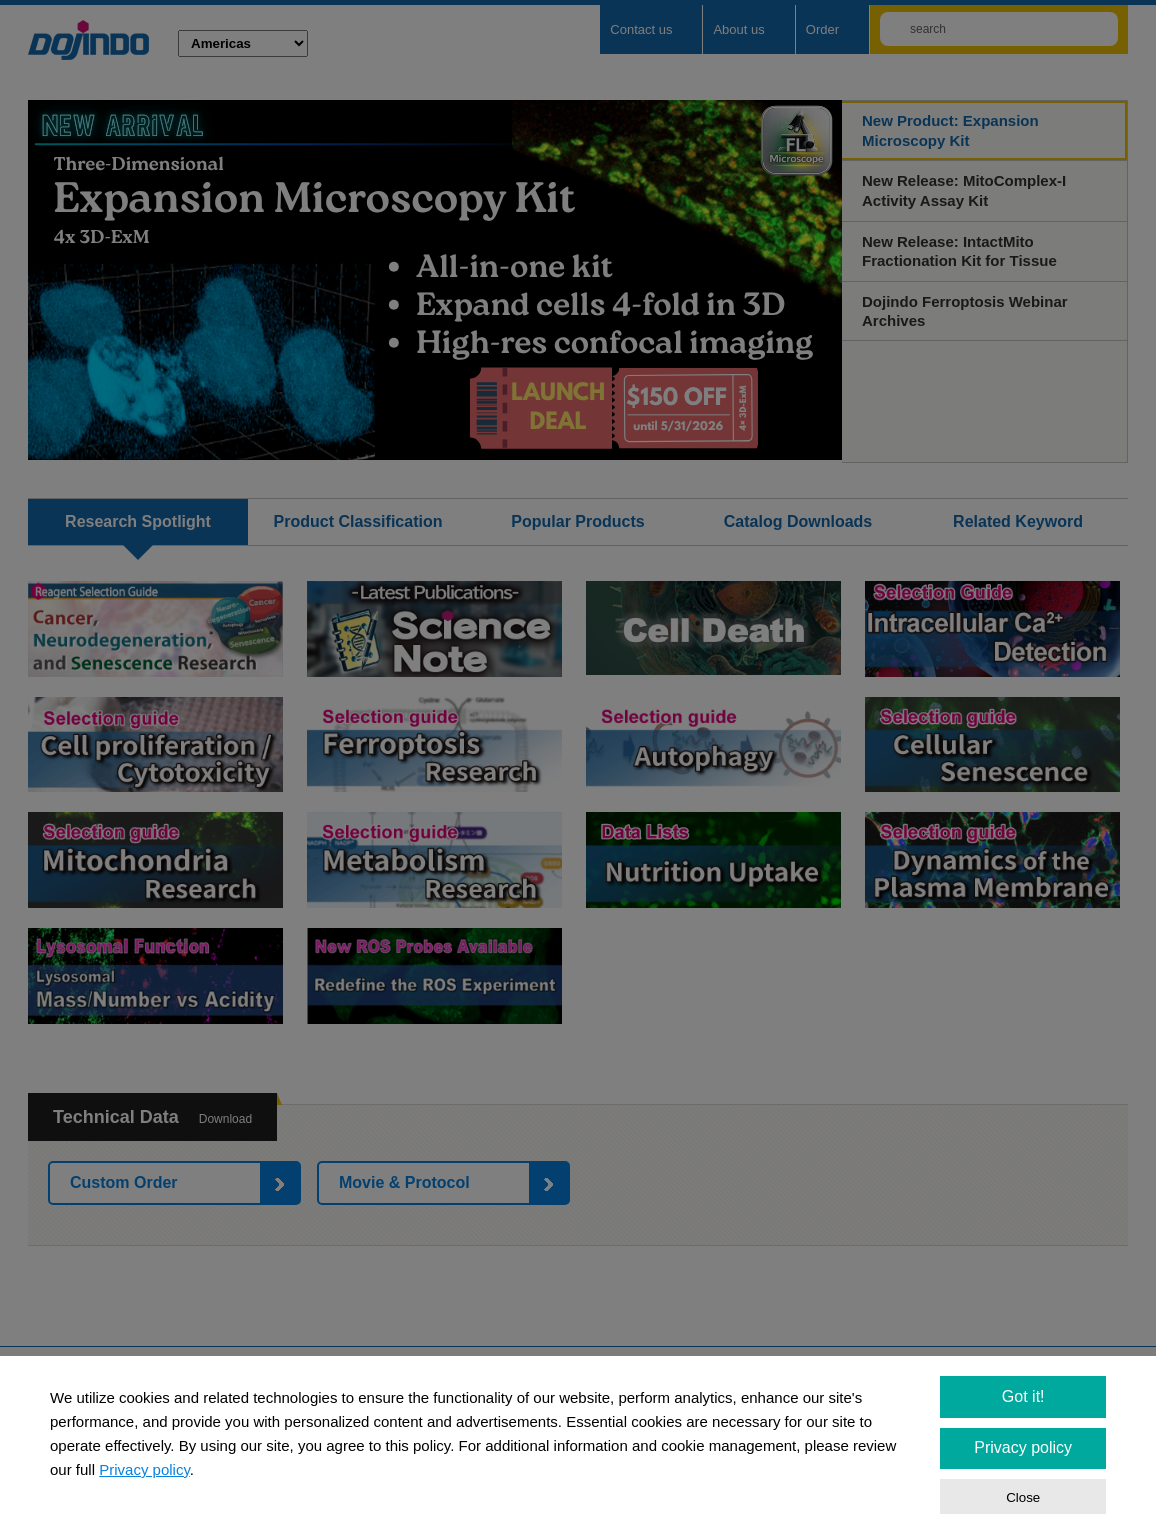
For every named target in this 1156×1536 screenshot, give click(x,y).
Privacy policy (144, 1469)
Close (1023, 1497)
